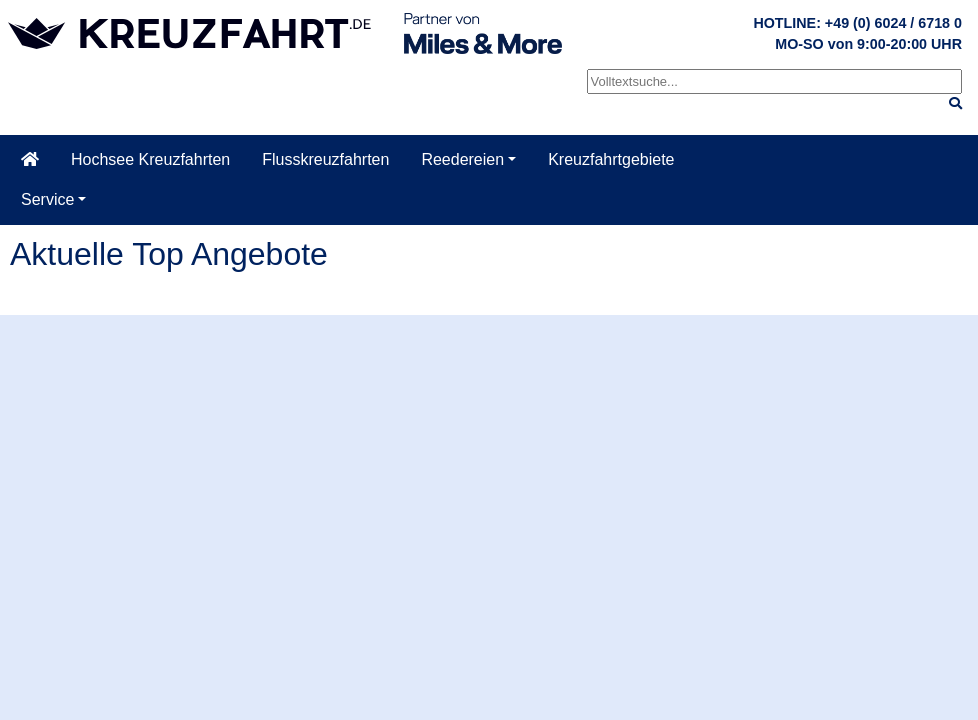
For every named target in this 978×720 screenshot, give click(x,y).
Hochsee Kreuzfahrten (150, 159)
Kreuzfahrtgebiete (611, 159)
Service (47, 199)
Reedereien (462, 159)
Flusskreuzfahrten (325, 159)
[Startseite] (30, 160)
